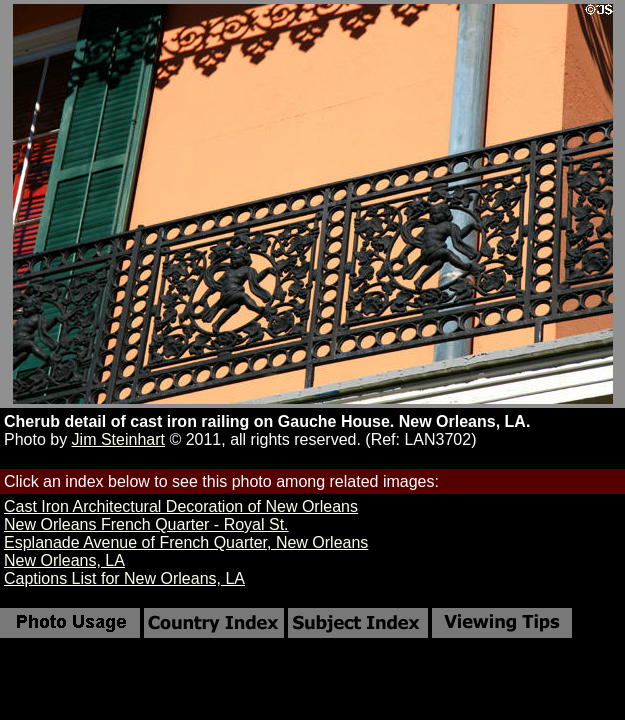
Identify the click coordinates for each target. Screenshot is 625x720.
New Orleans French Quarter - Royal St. (146, 524)
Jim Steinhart (118, 439)
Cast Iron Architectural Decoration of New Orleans (181, 506)
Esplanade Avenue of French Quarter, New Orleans (186, 542)
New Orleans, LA (64, 560)
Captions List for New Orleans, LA (124, 578)
